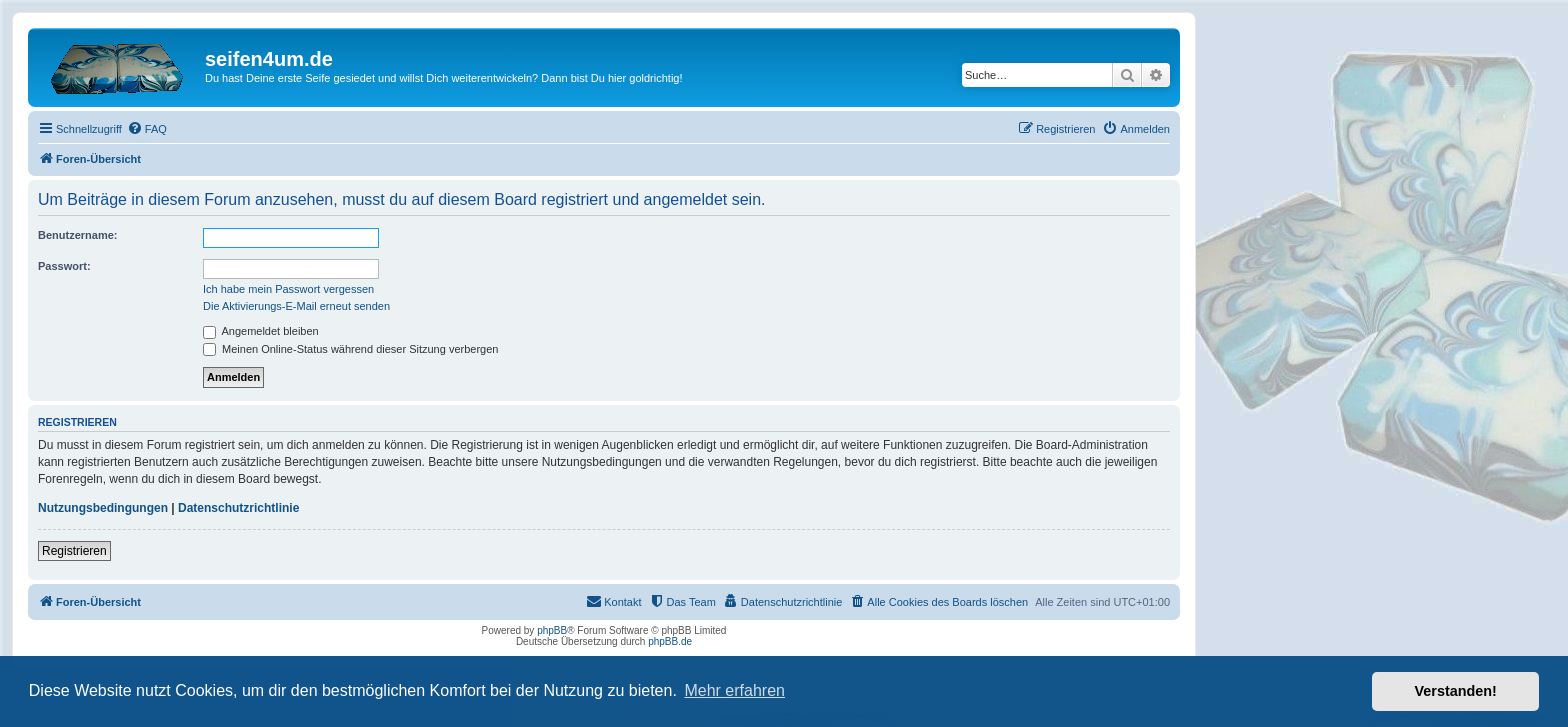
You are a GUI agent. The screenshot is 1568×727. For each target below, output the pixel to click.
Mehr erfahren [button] (734, 690)
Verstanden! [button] (1456, 691)
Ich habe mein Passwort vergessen (288, 289)
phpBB (552, 630)
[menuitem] (147, 129)
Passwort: (64, 266)
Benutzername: (77, 235)
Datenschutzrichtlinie (238, 508)
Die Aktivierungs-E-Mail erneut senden (296, 306)
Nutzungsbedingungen (103, 508)
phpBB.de (670, 641)
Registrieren (74, 551)
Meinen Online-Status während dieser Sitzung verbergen (350, 349)
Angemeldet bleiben (261, 331)
